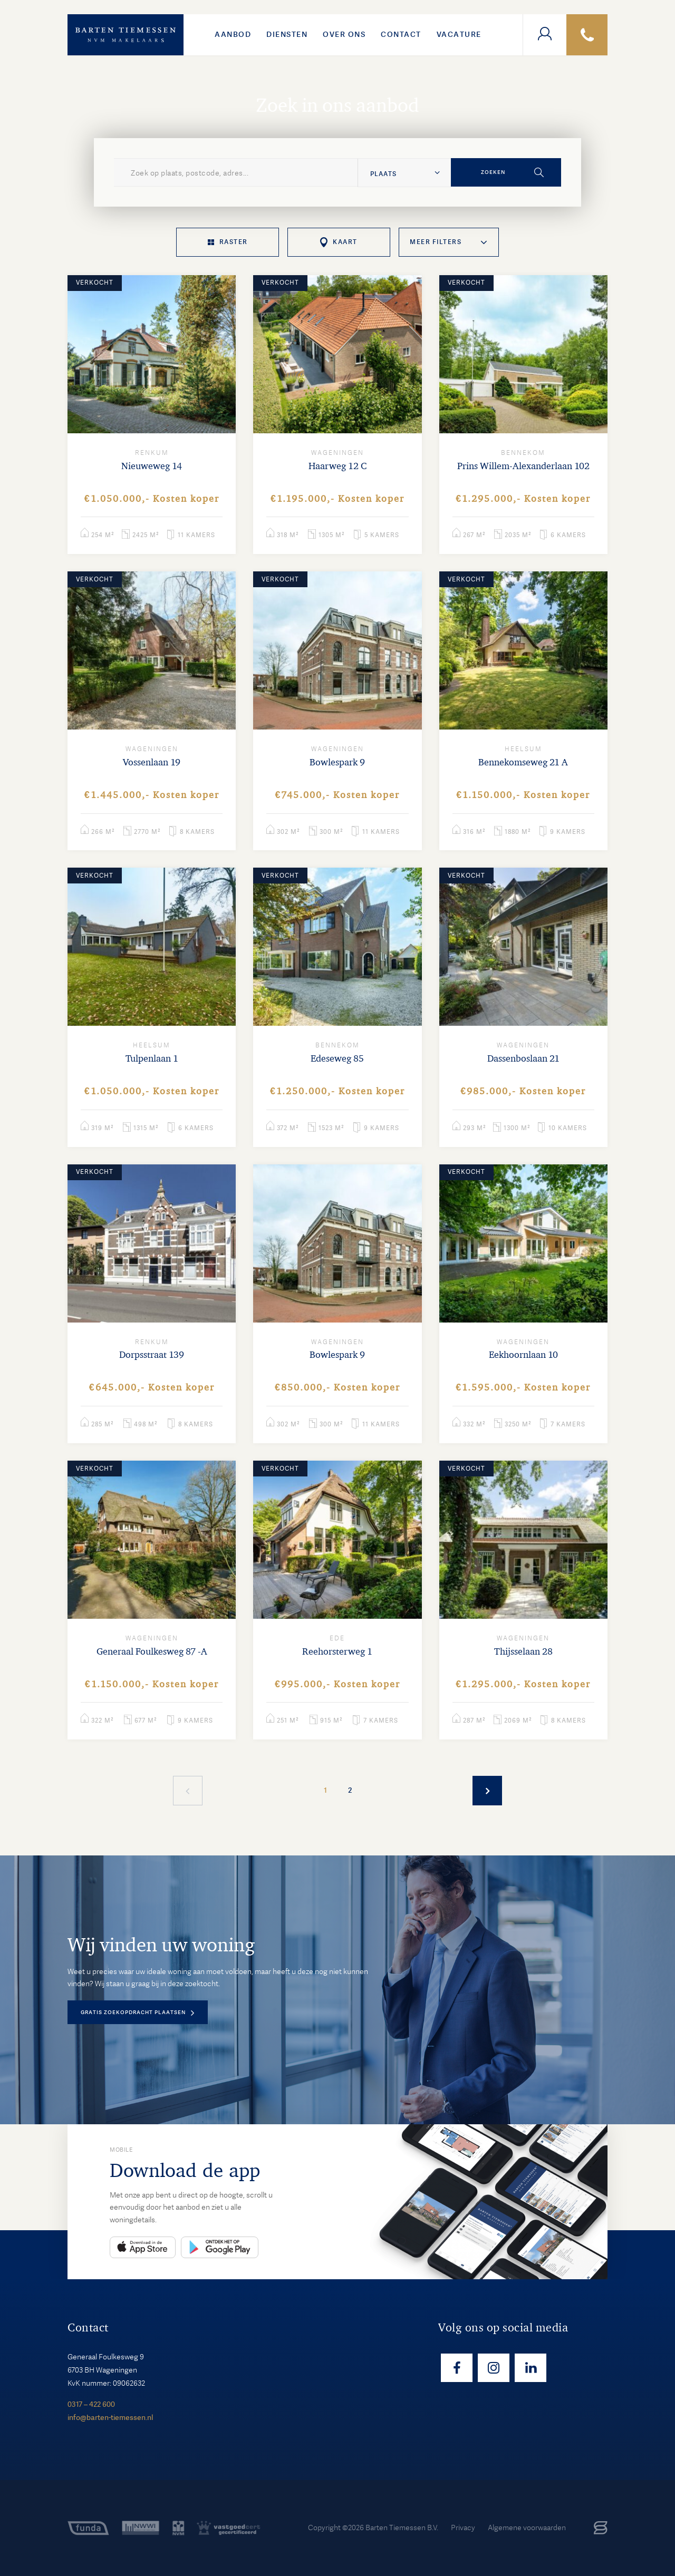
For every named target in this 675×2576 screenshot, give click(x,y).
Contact (401, 34)
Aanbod (233, 34)
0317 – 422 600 (91, 2404)
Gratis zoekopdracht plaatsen (133, 2012)
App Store (143, 2247)
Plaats (383, 174)
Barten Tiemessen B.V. (401, 2527)
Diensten (286, 34)
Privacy (463, 2527)
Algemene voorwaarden (527, 2527)
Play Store (219, 2247)
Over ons (344, 34)
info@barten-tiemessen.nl (110, 2417)
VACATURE (459, 34)
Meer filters (435, 242)
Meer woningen (487, 1790)
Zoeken (493, 172)
